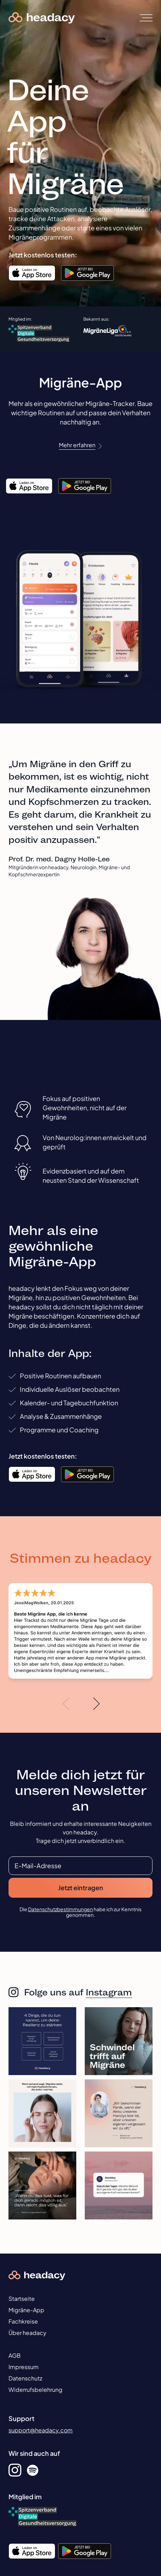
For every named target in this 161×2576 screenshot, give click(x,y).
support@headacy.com (41, 2430)
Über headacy (27, 2332)
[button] (65, 1703)
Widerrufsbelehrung (35, 2389)
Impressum (24, 2367)
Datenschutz (25, 2378)
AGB (15, 2355)
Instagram (109, 1992)
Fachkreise (23, 2321)
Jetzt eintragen (80, 1887)
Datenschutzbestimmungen (60, 1909)
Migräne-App (26, 2310)
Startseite (22, 2298)
